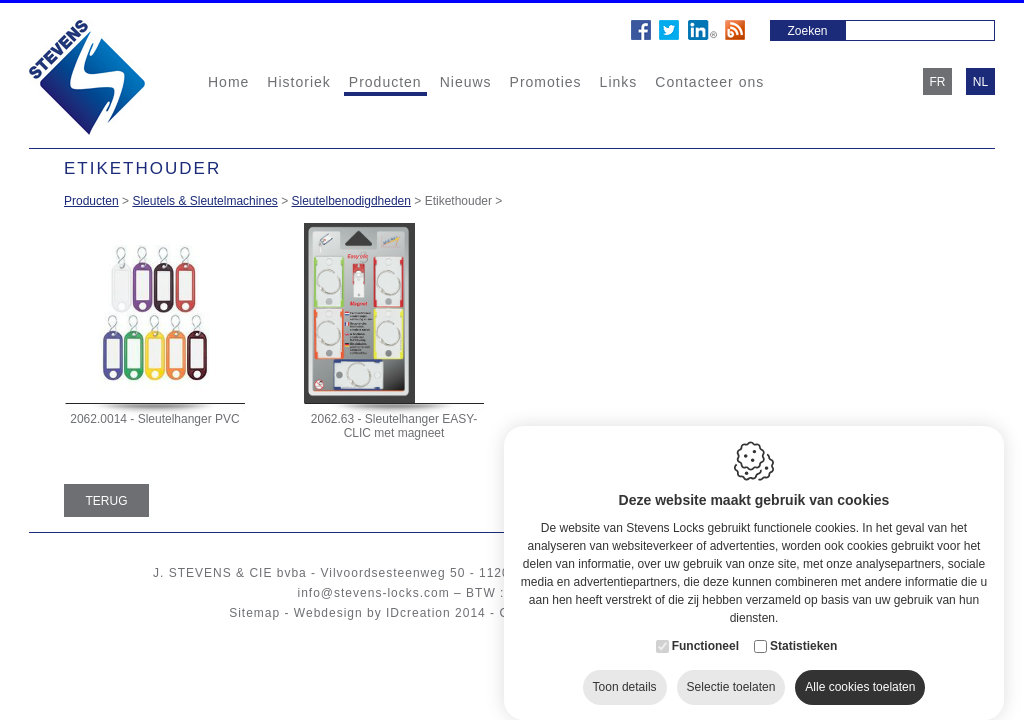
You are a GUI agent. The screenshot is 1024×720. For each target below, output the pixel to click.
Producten (385, 82)
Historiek (298, 82)
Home (228, 82)
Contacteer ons (709, 82)
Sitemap (254, 613)
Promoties (546, 82)
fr (938, 82)
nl (980, 82)
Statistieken (803, 628)
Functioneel (705, 628)
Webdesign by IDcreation (372, 613)
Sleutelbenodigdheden (351, 201)
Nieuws (466, 82)
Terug (107, 501)
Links (619, 82)
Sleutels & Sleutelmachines (204, 201)
